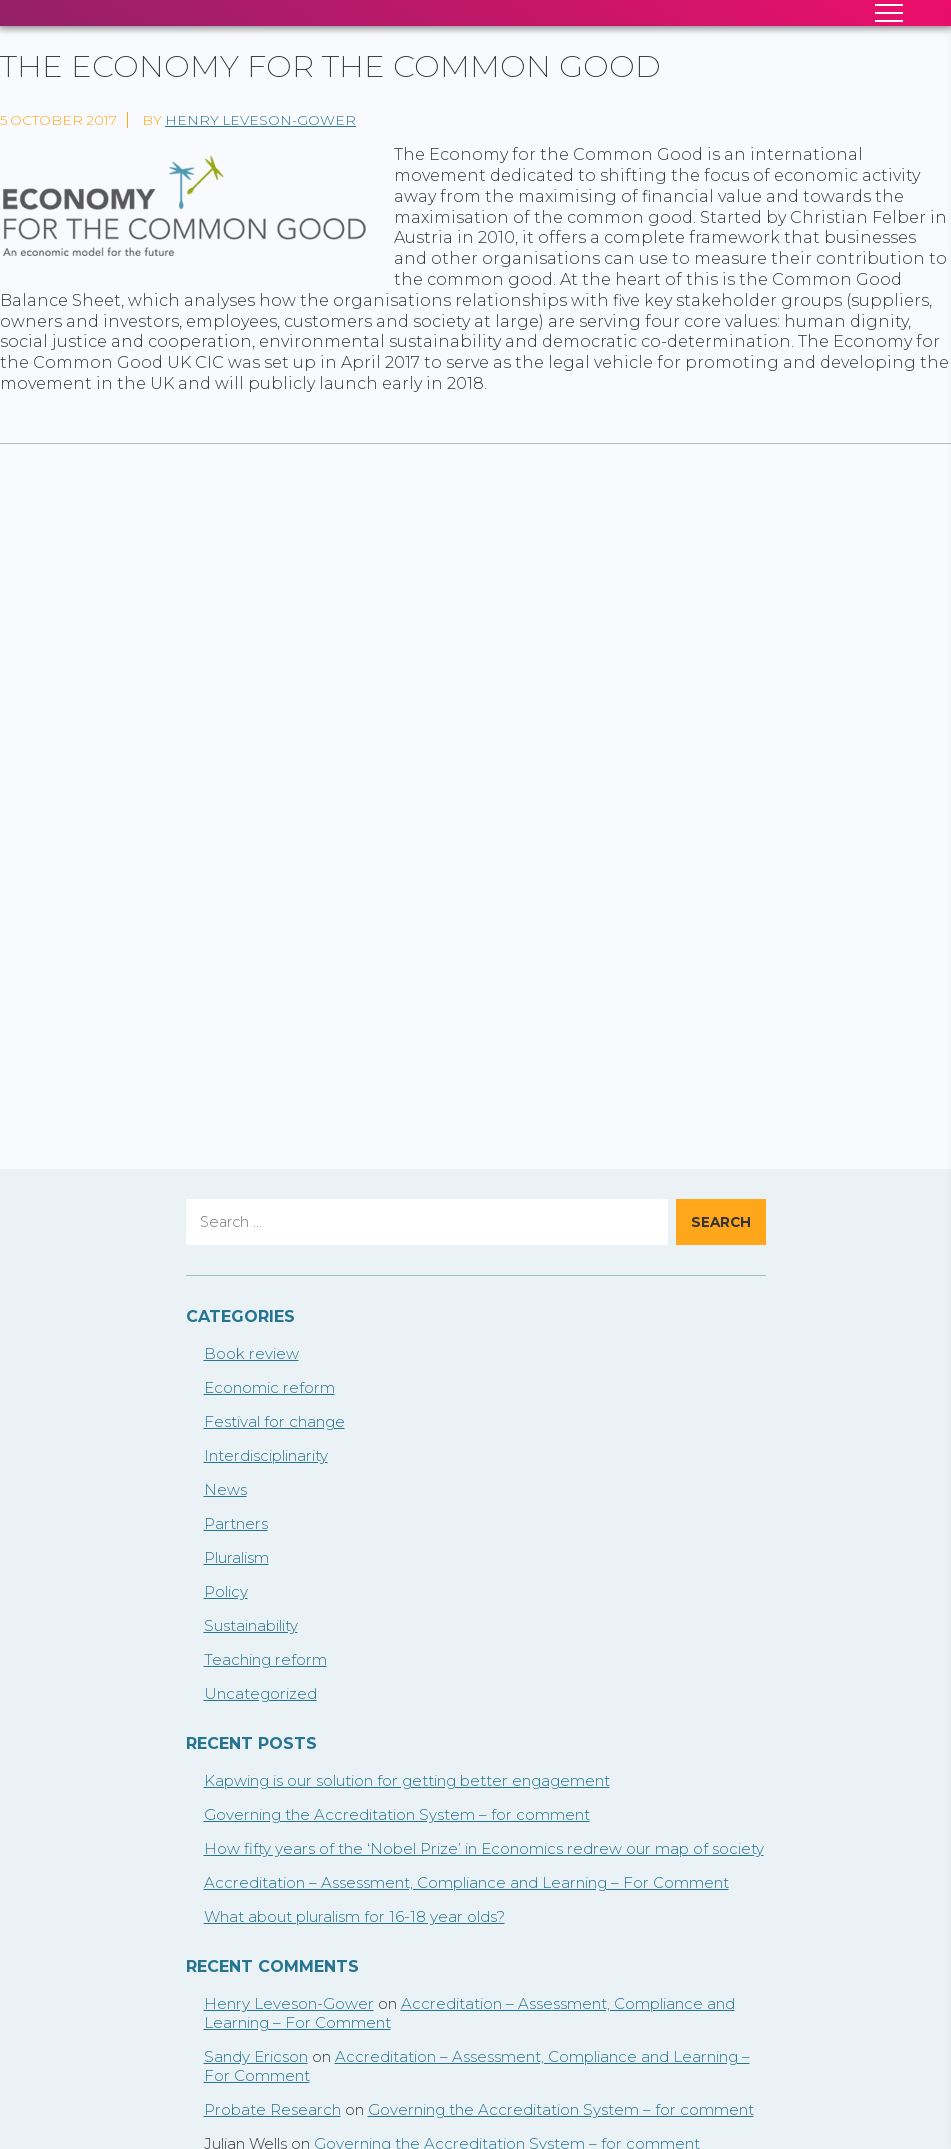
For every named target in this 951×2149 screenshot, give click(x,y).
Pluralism (236, 1557)
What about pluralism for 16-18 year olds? (354, 1916)
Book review (251, 1353)
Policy (226, 1591)
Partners (236, 1523)
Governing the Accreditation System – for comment (397, 1814)
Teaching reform (265, 1659)
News (225, 1489)
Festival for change (274, 1421)
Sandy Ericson (256, 2056)
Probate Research (272, 2109)
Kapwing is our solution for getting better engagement (407, 1780)
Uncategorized (260, 1693)
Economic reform (269, 1387)
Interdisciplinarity (266, 1455)
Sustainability (251, 1625)
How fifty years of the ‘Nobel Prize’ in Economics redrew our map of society (484, 1848)
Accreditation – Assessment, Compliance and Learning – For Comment (466, 1882)
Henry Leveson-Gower (260, 120)
